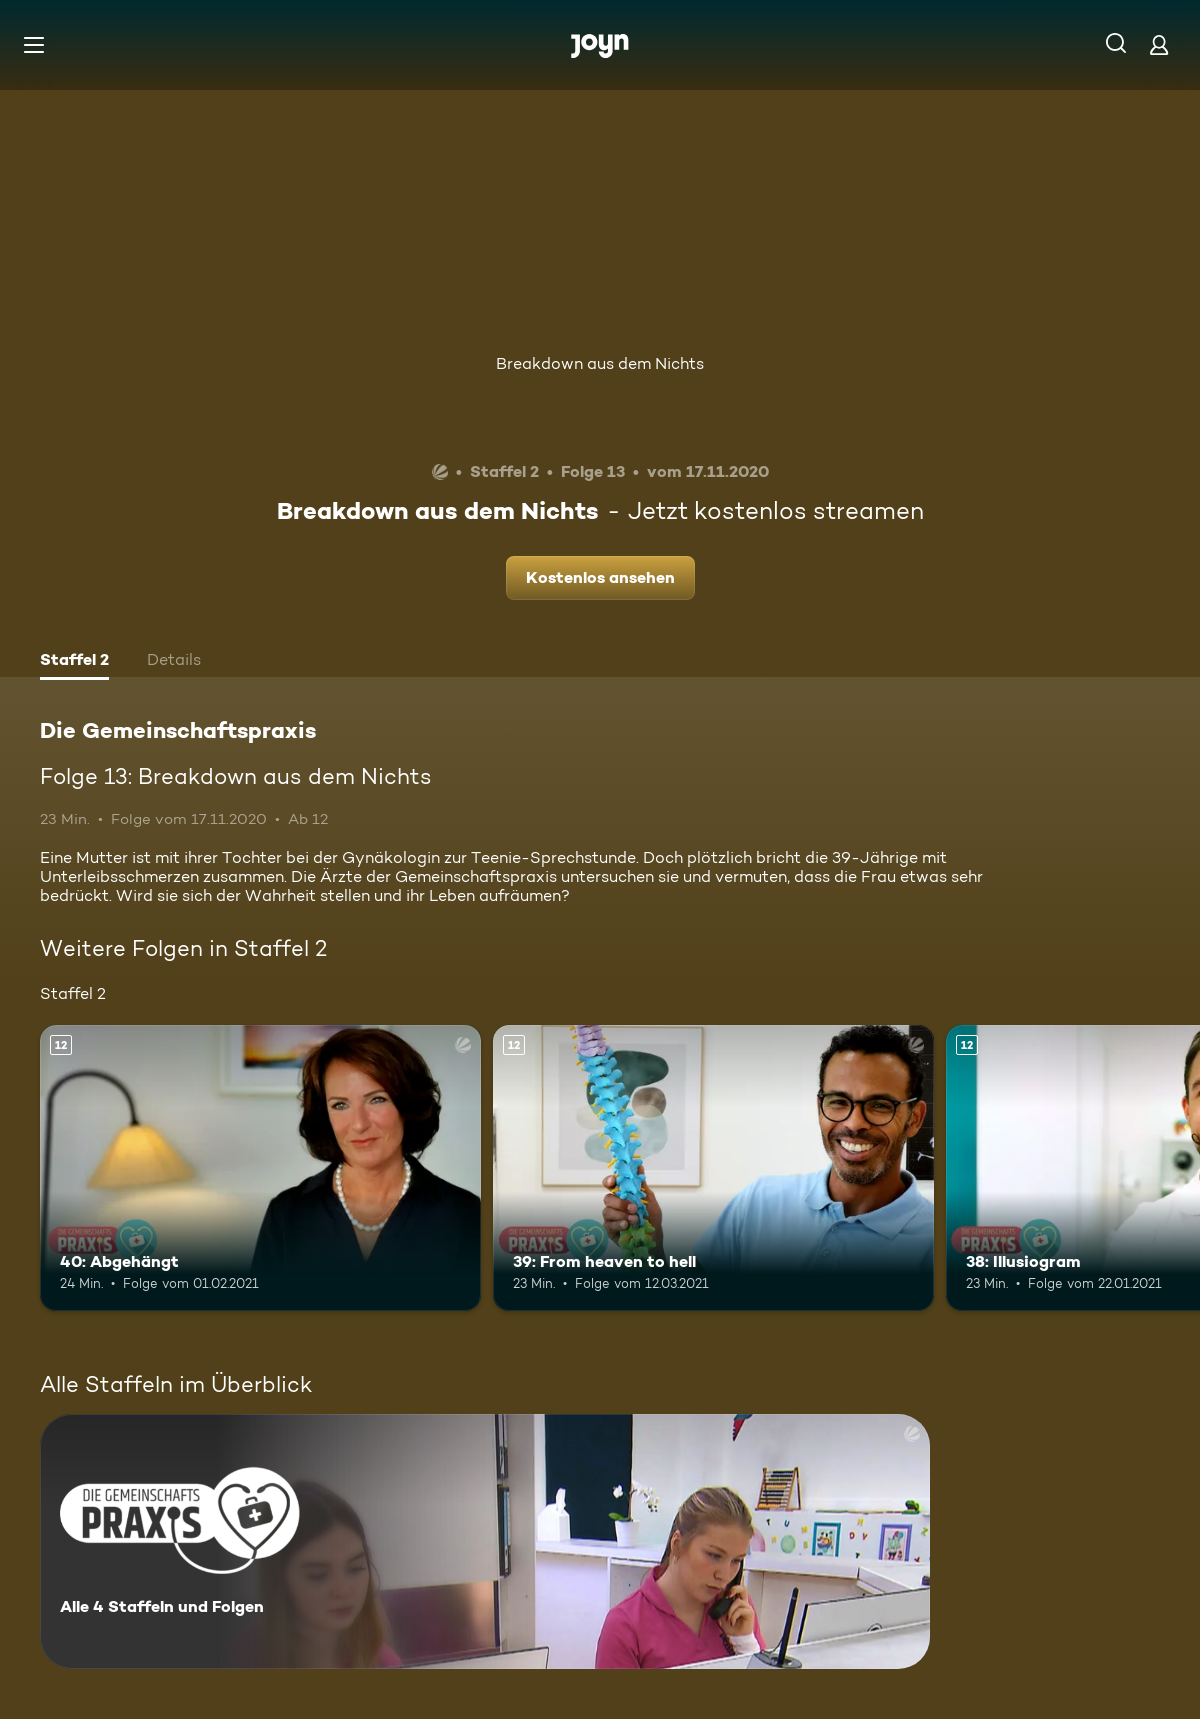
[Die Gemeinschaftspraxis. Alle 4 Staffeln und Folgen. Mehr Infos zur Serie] (485, 1541)
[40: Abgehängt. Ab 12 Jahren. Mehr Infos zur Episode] (260, 1168)
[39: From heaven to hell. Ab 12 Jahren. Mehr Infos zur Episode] (713, 1168)
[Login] (1159, 44)
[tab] (74, 662)
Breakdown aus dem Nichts (600, 363)
